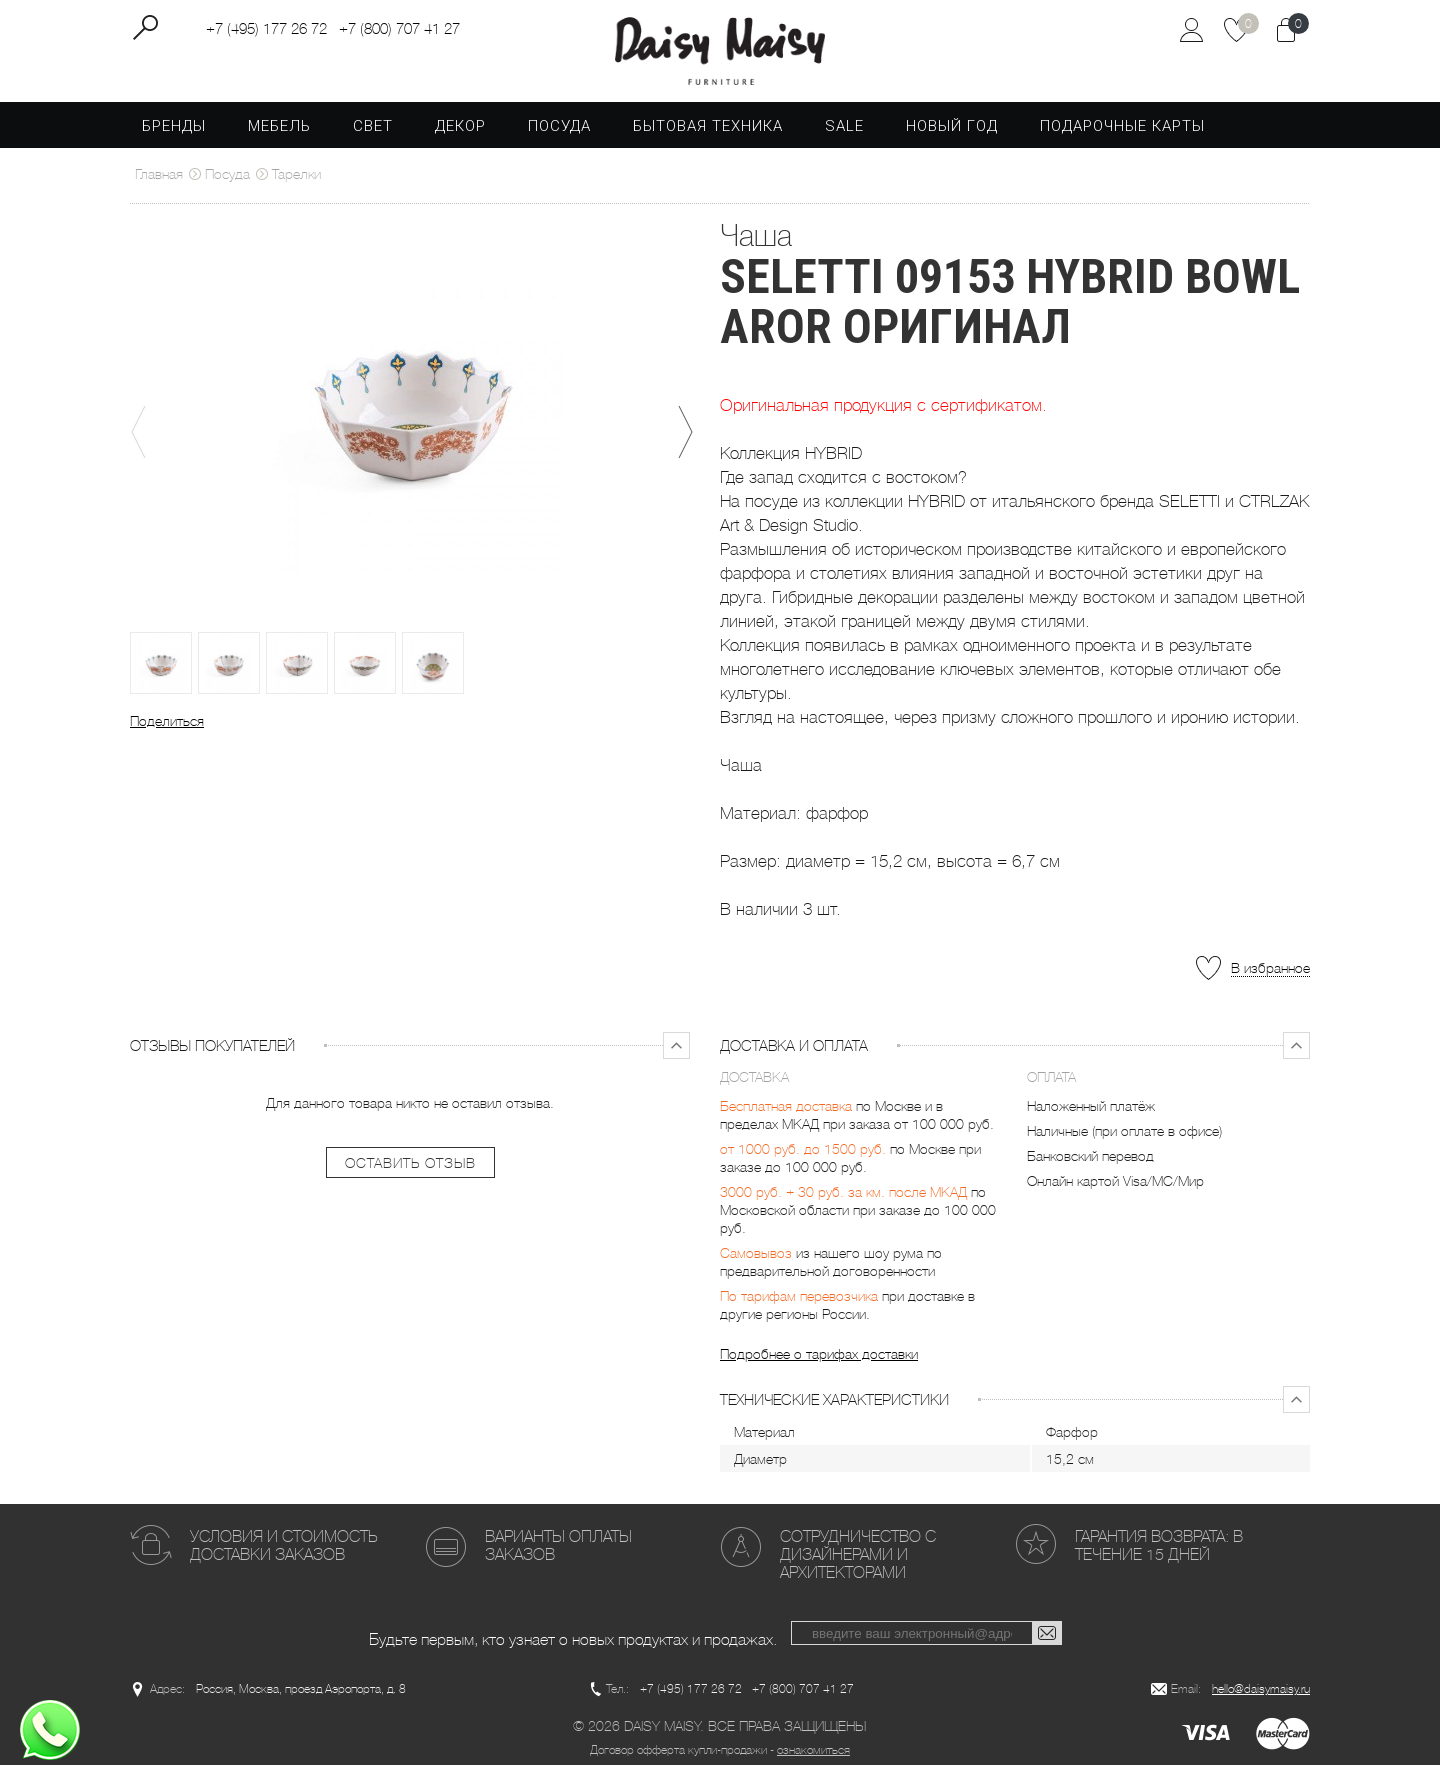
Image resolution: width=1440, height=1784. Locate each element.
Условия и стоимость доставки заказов (283, 1563)
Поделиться (167, 739)
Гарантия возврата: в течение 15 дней (1159, 1563)
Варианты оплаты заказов (558, 1563)
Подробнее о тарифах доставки (819, 1372)
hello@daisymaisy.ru (1261, 1708)
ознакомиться (813, 1769)
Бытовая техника (708, 144)
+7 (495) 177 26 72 (266, 31)
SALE (844, 144)
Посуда (559, 144)
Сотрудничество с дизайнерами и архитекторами (858, 1572)
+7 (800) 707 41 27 (399, 31)
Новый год (952, 144)
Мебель (279, 144)
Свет (373, 144)
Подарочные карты (1122, 144)
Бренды (174, 144)
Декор (460, 144)
